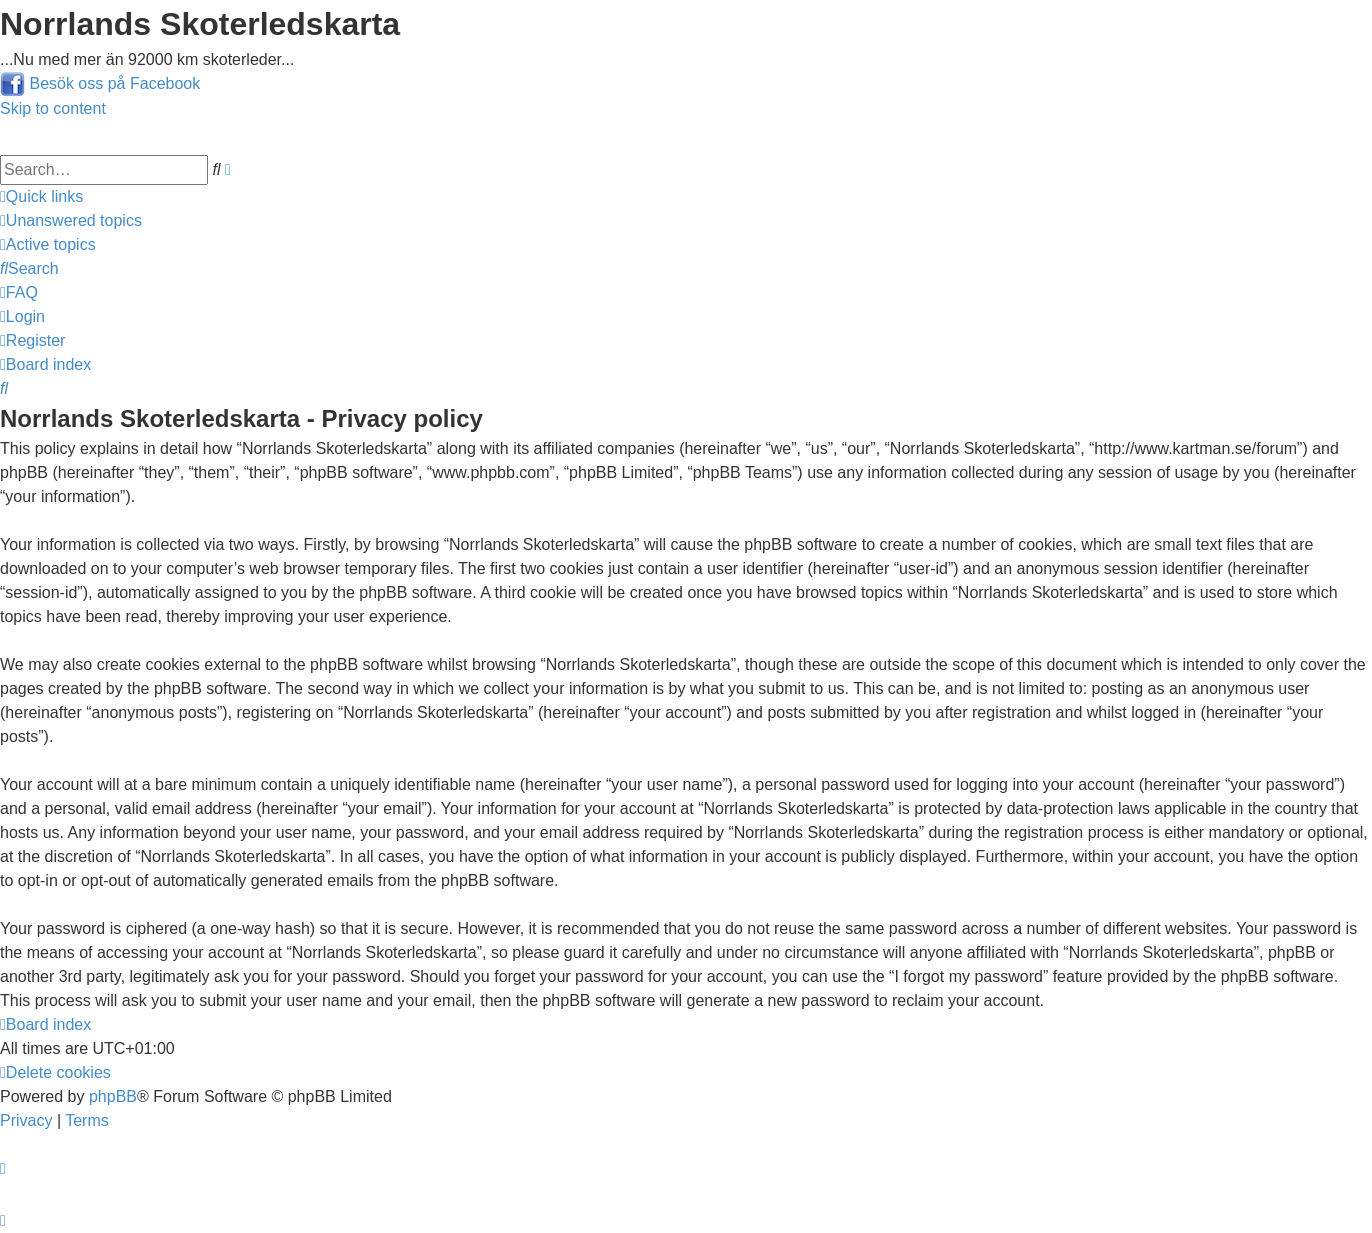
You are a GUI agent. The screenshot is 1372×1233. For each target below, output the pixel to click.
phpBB (113, 1096)
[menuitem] (71, 220)
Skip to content (53, 108)
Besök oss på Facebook (114, 83)
